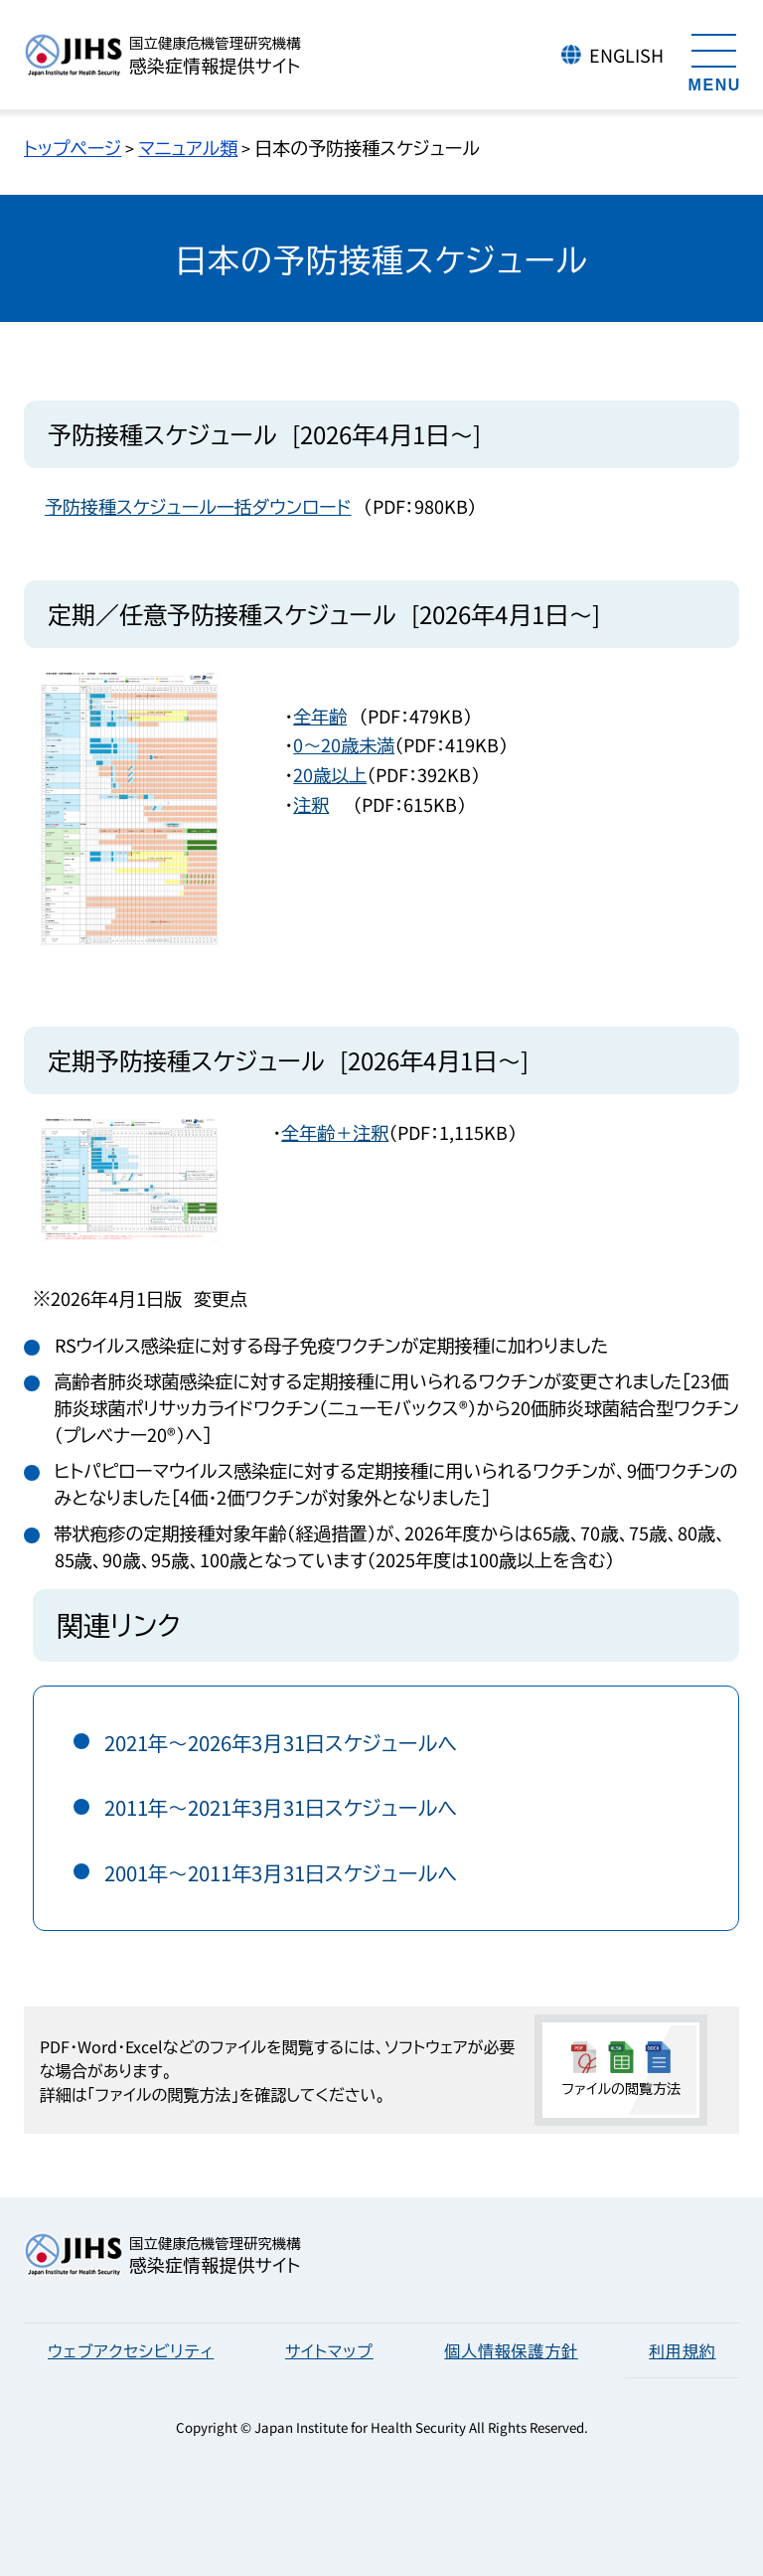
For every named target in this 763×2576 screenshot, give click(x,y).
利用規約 (682, 2350)
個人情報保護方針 (510, 2350)
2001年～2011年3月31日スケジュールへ (281, 1872)
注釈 (311, 804)
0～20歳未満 (343, 744)
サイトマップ (329, 2350)
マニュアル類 (187, 147)
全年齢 (320, 715)
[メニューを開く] (714, 59)
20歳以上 (330, 774)
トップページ (72, 147)
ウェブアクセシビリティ (131, 2350)
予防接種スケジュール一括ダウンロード (198, 506)
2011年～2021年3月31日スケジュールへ (281, 1807)
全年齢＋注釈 (334, 1132)
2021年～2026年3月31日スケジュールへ (281, 1742)
